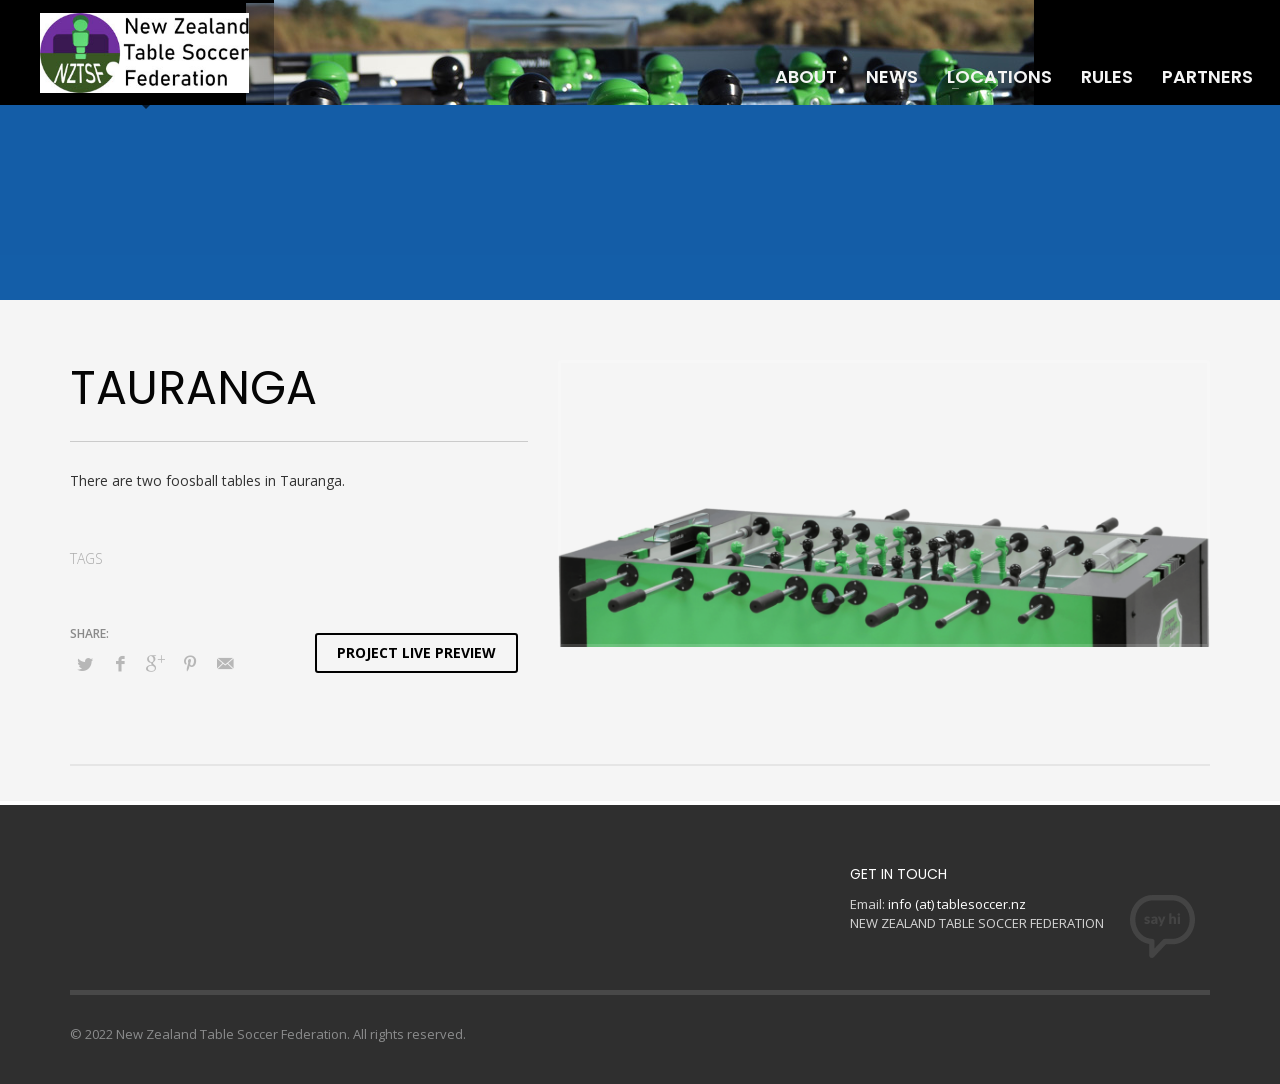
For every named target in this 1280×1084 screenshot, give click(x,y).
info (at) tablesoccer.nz (957, 904)
